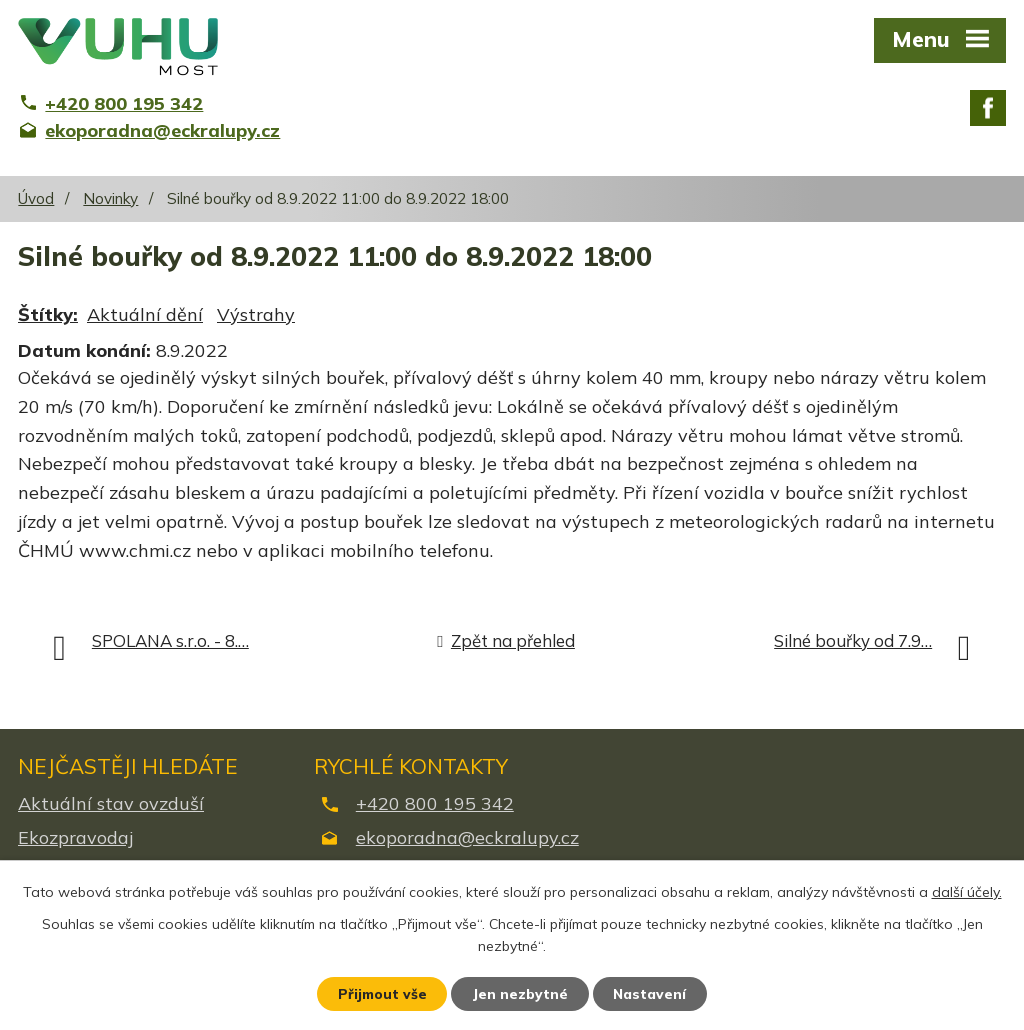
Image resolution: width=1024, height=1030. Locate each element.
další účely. (967, 891)
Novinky (110, 198)
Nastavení (652, 993)
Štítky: (48, 314)
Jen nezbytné (521, 993)
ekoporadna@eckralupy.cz (467, 837)
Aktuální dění (145, 314)
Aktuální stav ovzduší (111, 803)
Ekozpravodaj (75, 837)
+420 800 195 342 (435, 803)
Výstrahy (256, 314)
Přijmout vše (381, 993)
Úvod (36, 198)
